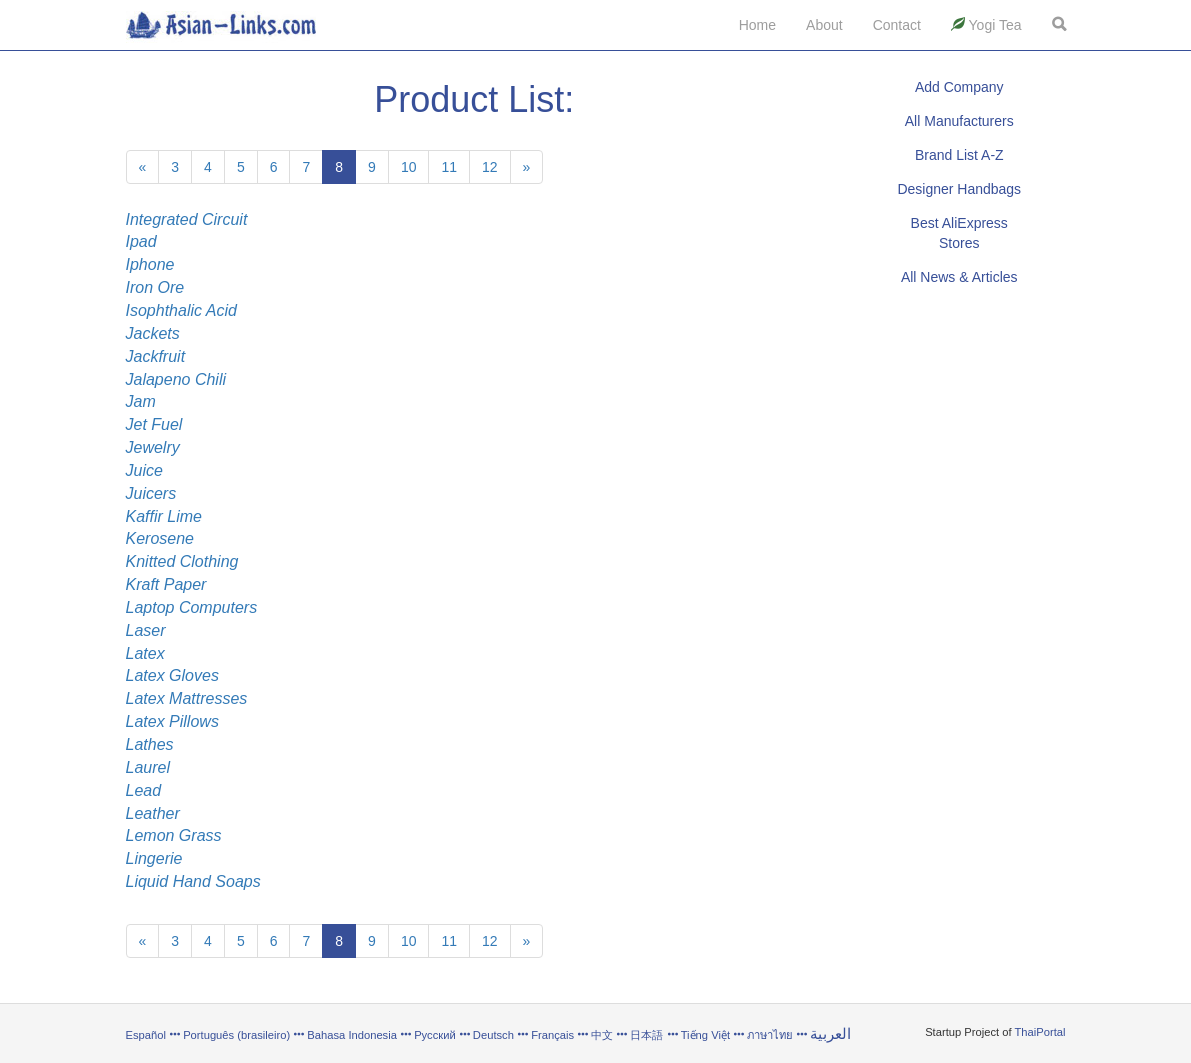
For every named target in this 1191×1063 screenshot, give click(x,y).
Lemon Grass (174, 835)
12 (490, 167)
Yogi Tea (986, 25)
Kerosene (160, 538)
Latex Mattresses (187, 698)
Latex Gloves (172, 675)
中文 (602, 1035)
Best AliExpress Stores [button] (959, 233)
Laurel (148, 767)
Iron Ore (155, 287)
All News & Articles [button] (959, 277)
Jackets (153, 333)
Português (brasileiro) (236, 1035)
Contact (897, 25)
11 (449, 167)
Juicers (151, 493)
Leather (153, 813)
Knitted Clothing (182, 561)
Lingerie (154, 858)
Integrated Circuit (187, 219)
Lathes (150, 744)
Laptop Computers (192, 607)
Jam (141, 401)
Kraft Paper (166, 584)
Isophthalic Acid (181, 310)
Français (552, 1035)
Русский (435, 1035)
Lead (144, 790)
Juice (144, 470)
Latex (145, 653)
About (824, 25)
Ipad (141, 241)
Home (757, 25)
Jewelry (153, 447)
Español (146, 1035)
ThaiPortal (1040, 1032)
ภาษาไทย (771, 1035)
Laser (146, 630)
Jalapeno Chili (176, 379)
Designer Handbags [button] (959, 189)
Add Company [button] (959, 87)
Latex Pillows (172, 721)
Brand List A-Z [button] (959, 155)
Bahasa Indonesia (352, 1035)
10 (409, 167)
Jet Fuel (154, 424)
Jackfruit (156, 356)
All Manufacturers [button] (959, 121)
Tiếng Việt (705, 1035)
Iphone (150, 264)
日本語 (646, 1035)
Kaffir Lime (164, 516)
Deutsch (493, 1035)
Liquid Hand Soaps (193, 881)
